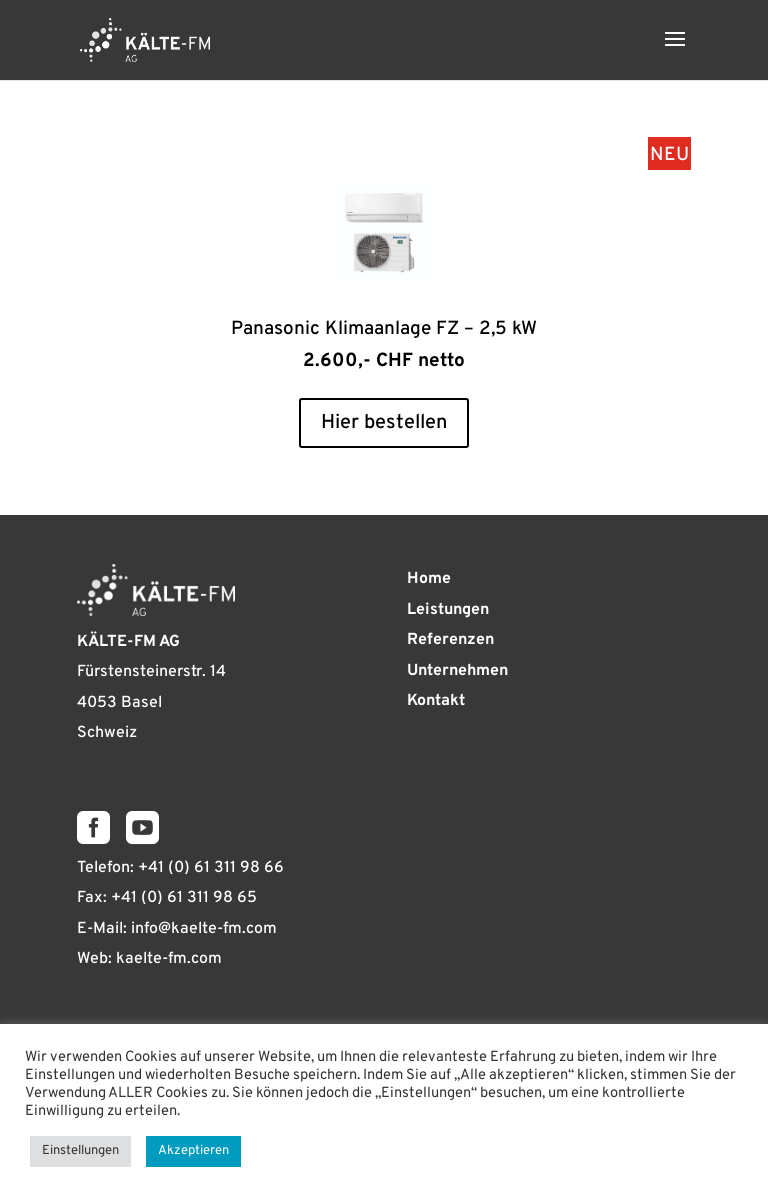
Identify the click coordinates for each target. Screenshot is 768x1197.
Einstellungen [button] (80, 1151)
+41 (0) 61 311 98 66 (211, 868)
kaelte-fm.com (169, 959)
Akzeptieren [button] (193, 1151)
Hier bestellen (384, 423)
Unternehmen (457, 671)
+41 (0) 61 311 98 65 (184, 898)
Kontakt (436, 701)
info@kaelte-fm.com (204, 929)
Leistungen (448, 610)
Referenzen (450, 640)
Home (429, 579)
